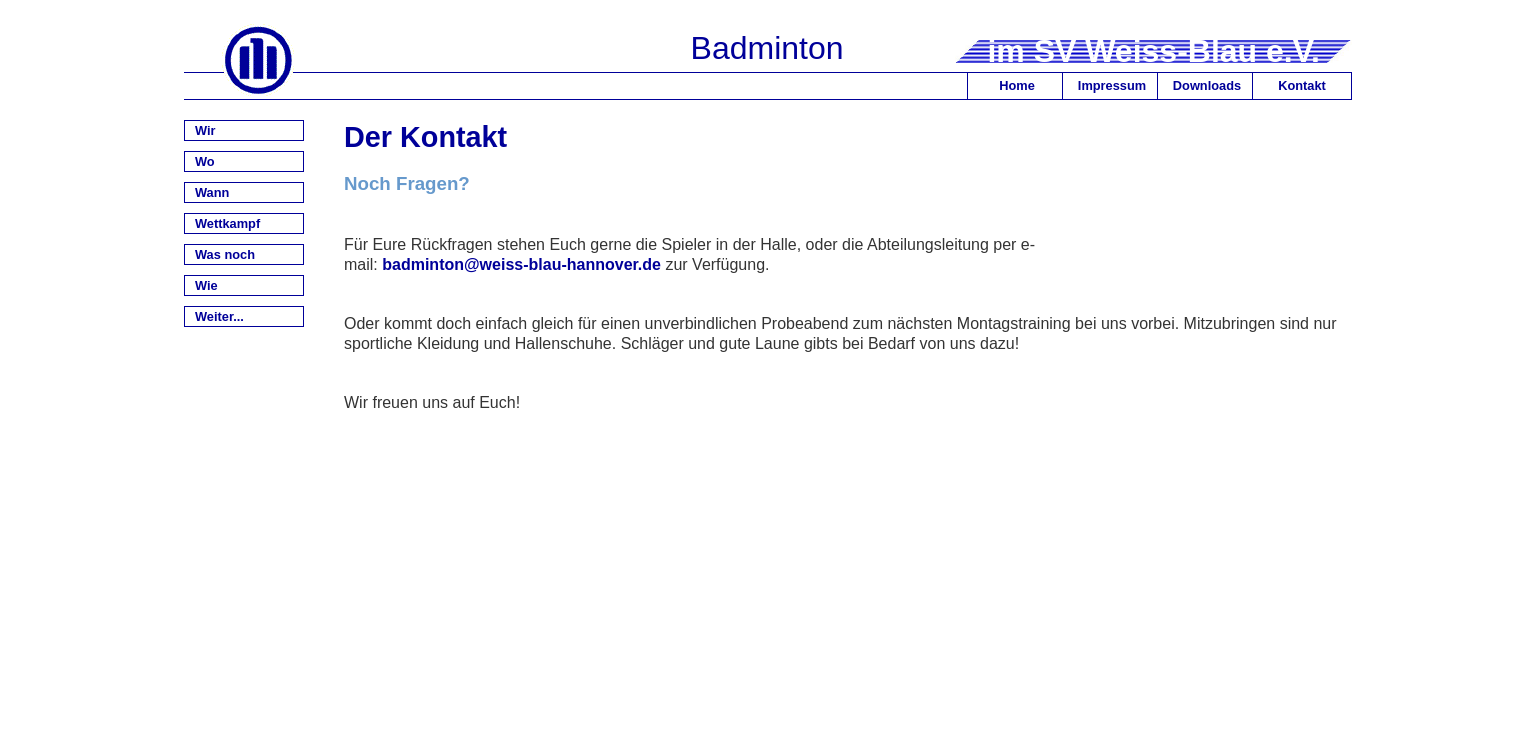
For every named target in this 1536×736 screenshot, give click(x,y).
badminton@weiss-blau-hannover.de (521, 264)
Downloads (1207, 85)
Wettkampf (227, 223)
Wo (205, 161)
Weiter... (219, 316)
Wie (206, 285)
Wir (205, 130)
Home (1017, 85)
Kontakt (1302, 85)
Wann (212, 192)
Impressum (1112, 85)
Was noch (225, 254)
